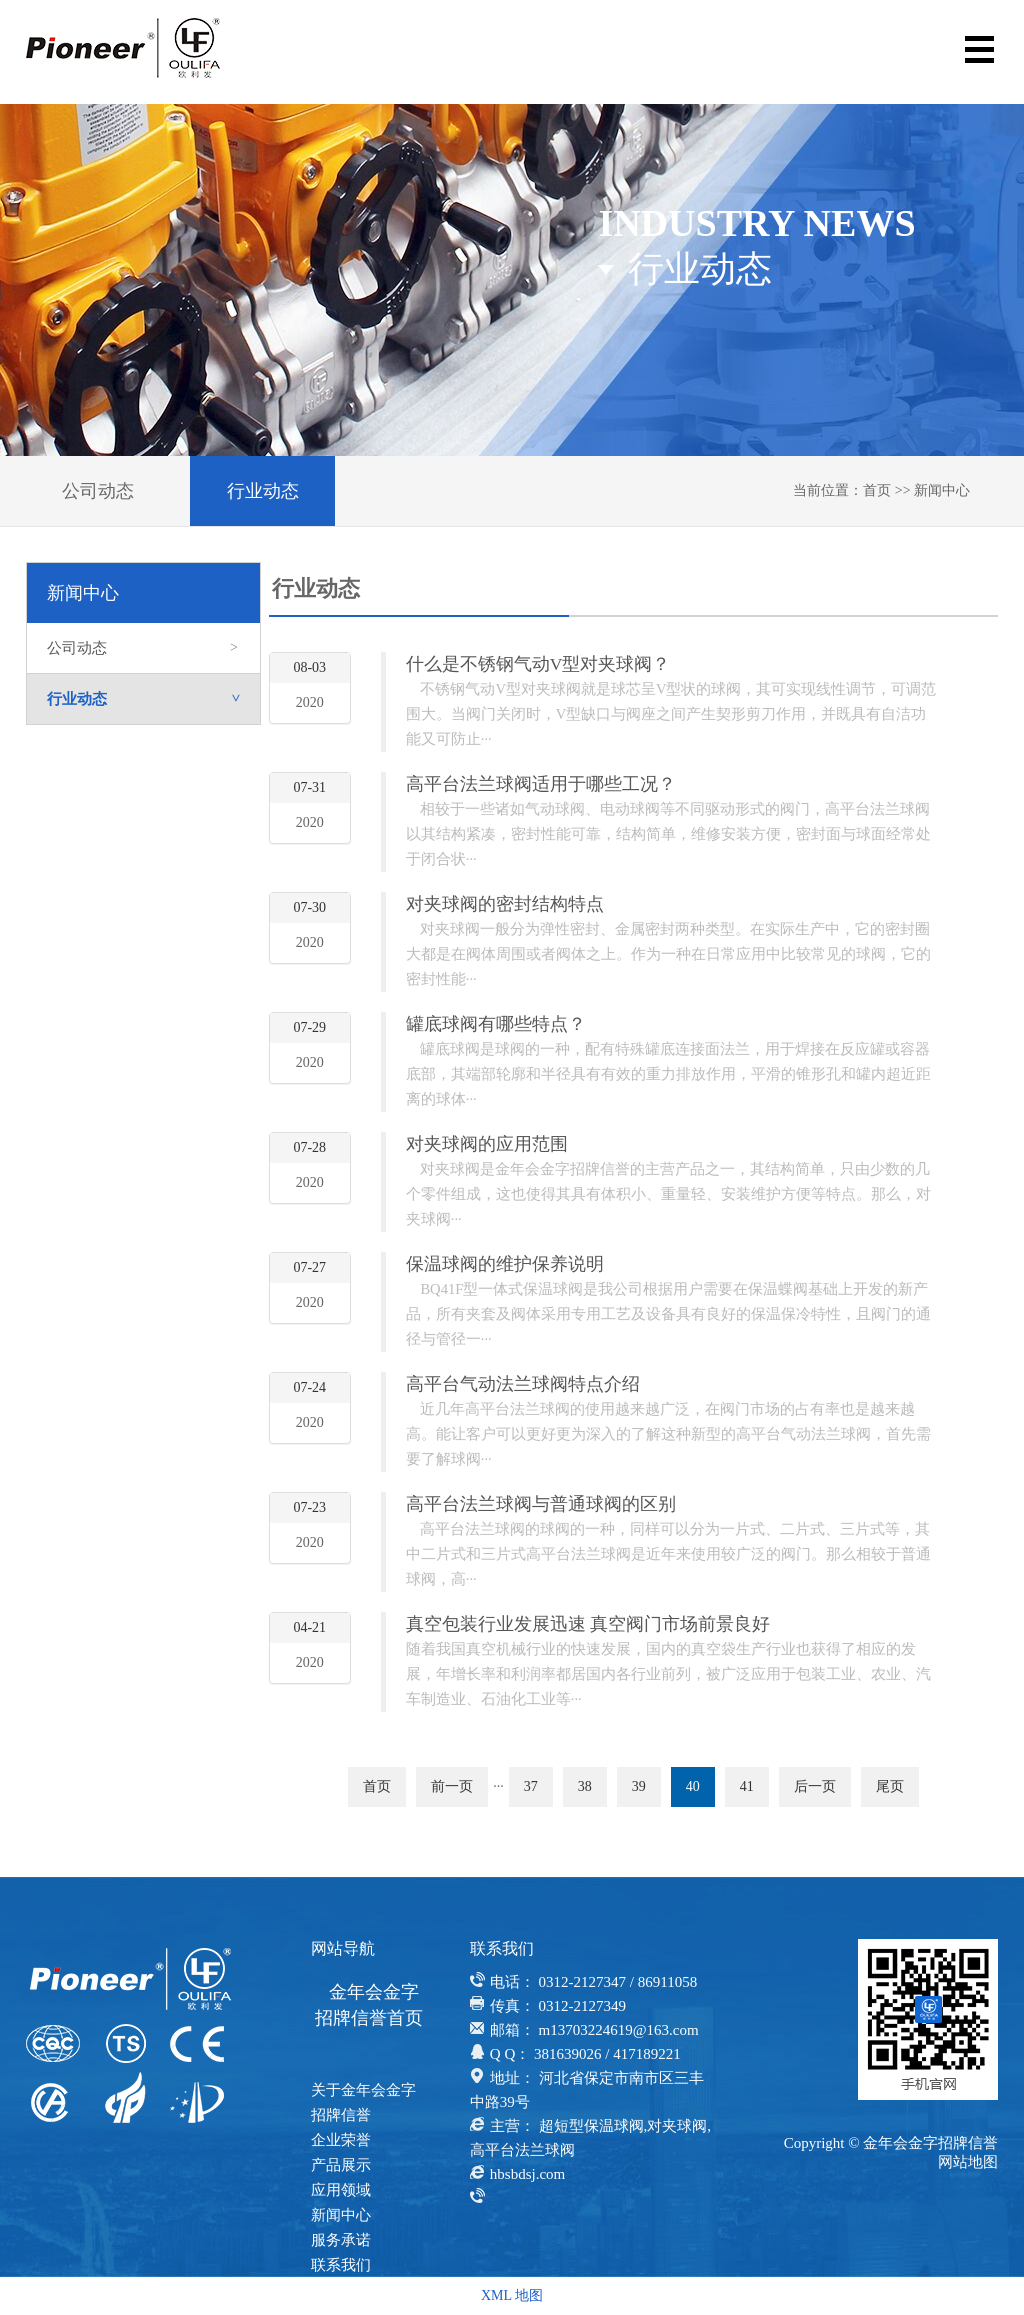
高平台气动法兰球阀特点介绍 (523, 1384)
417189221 (647, 2054)
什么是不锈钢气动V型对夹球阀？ (538, 664)
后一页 (815, 1786)
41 (747, 1786)
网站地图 (968, 2162)
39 (639, 1786)
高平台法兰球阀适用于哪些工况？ (541, 784)
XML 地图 (512, 2295)
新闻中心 (942, 490)
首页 (877, 490)
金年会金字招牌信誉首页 (369, 2005)
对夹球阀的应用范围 (487, 1144)
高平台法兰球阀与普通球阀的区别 (541, 1504)
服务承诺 (341, 2240)
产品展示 (341, 2165)
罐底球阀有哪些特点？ (496, 1024)
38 (585, 1786)
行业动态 (263, 491)
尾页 (890, 1786)
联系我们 (341, 2265)
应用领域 (341, 2190)
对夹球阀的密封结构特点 (505, 904)
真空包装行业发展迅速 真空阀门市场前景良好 (588, 1624)
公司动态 (98, 491)
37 (531, 1786)
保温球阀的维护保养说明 (505, 1264)
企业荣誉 (341, 2140)
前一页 (452, 1786)
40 (693, 1786)
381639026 (568, 2054)
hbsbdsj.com (527, 2174)
